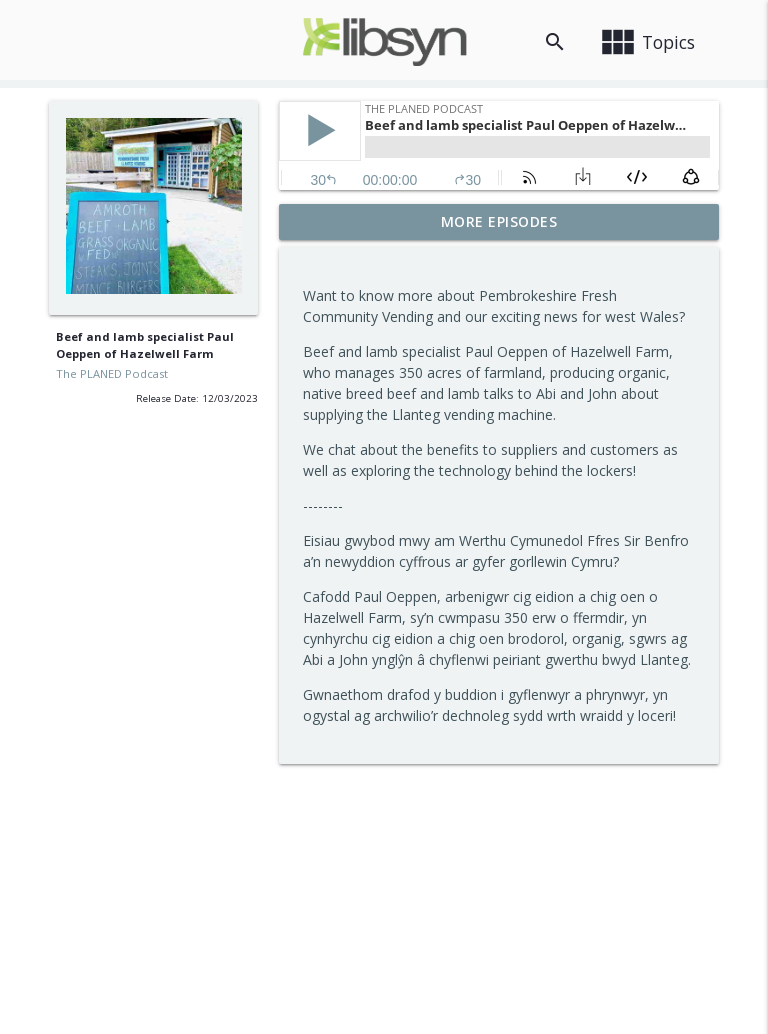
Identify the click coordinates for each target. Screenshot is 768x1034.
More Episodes (499, 221)
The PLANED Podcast (112, 373)
